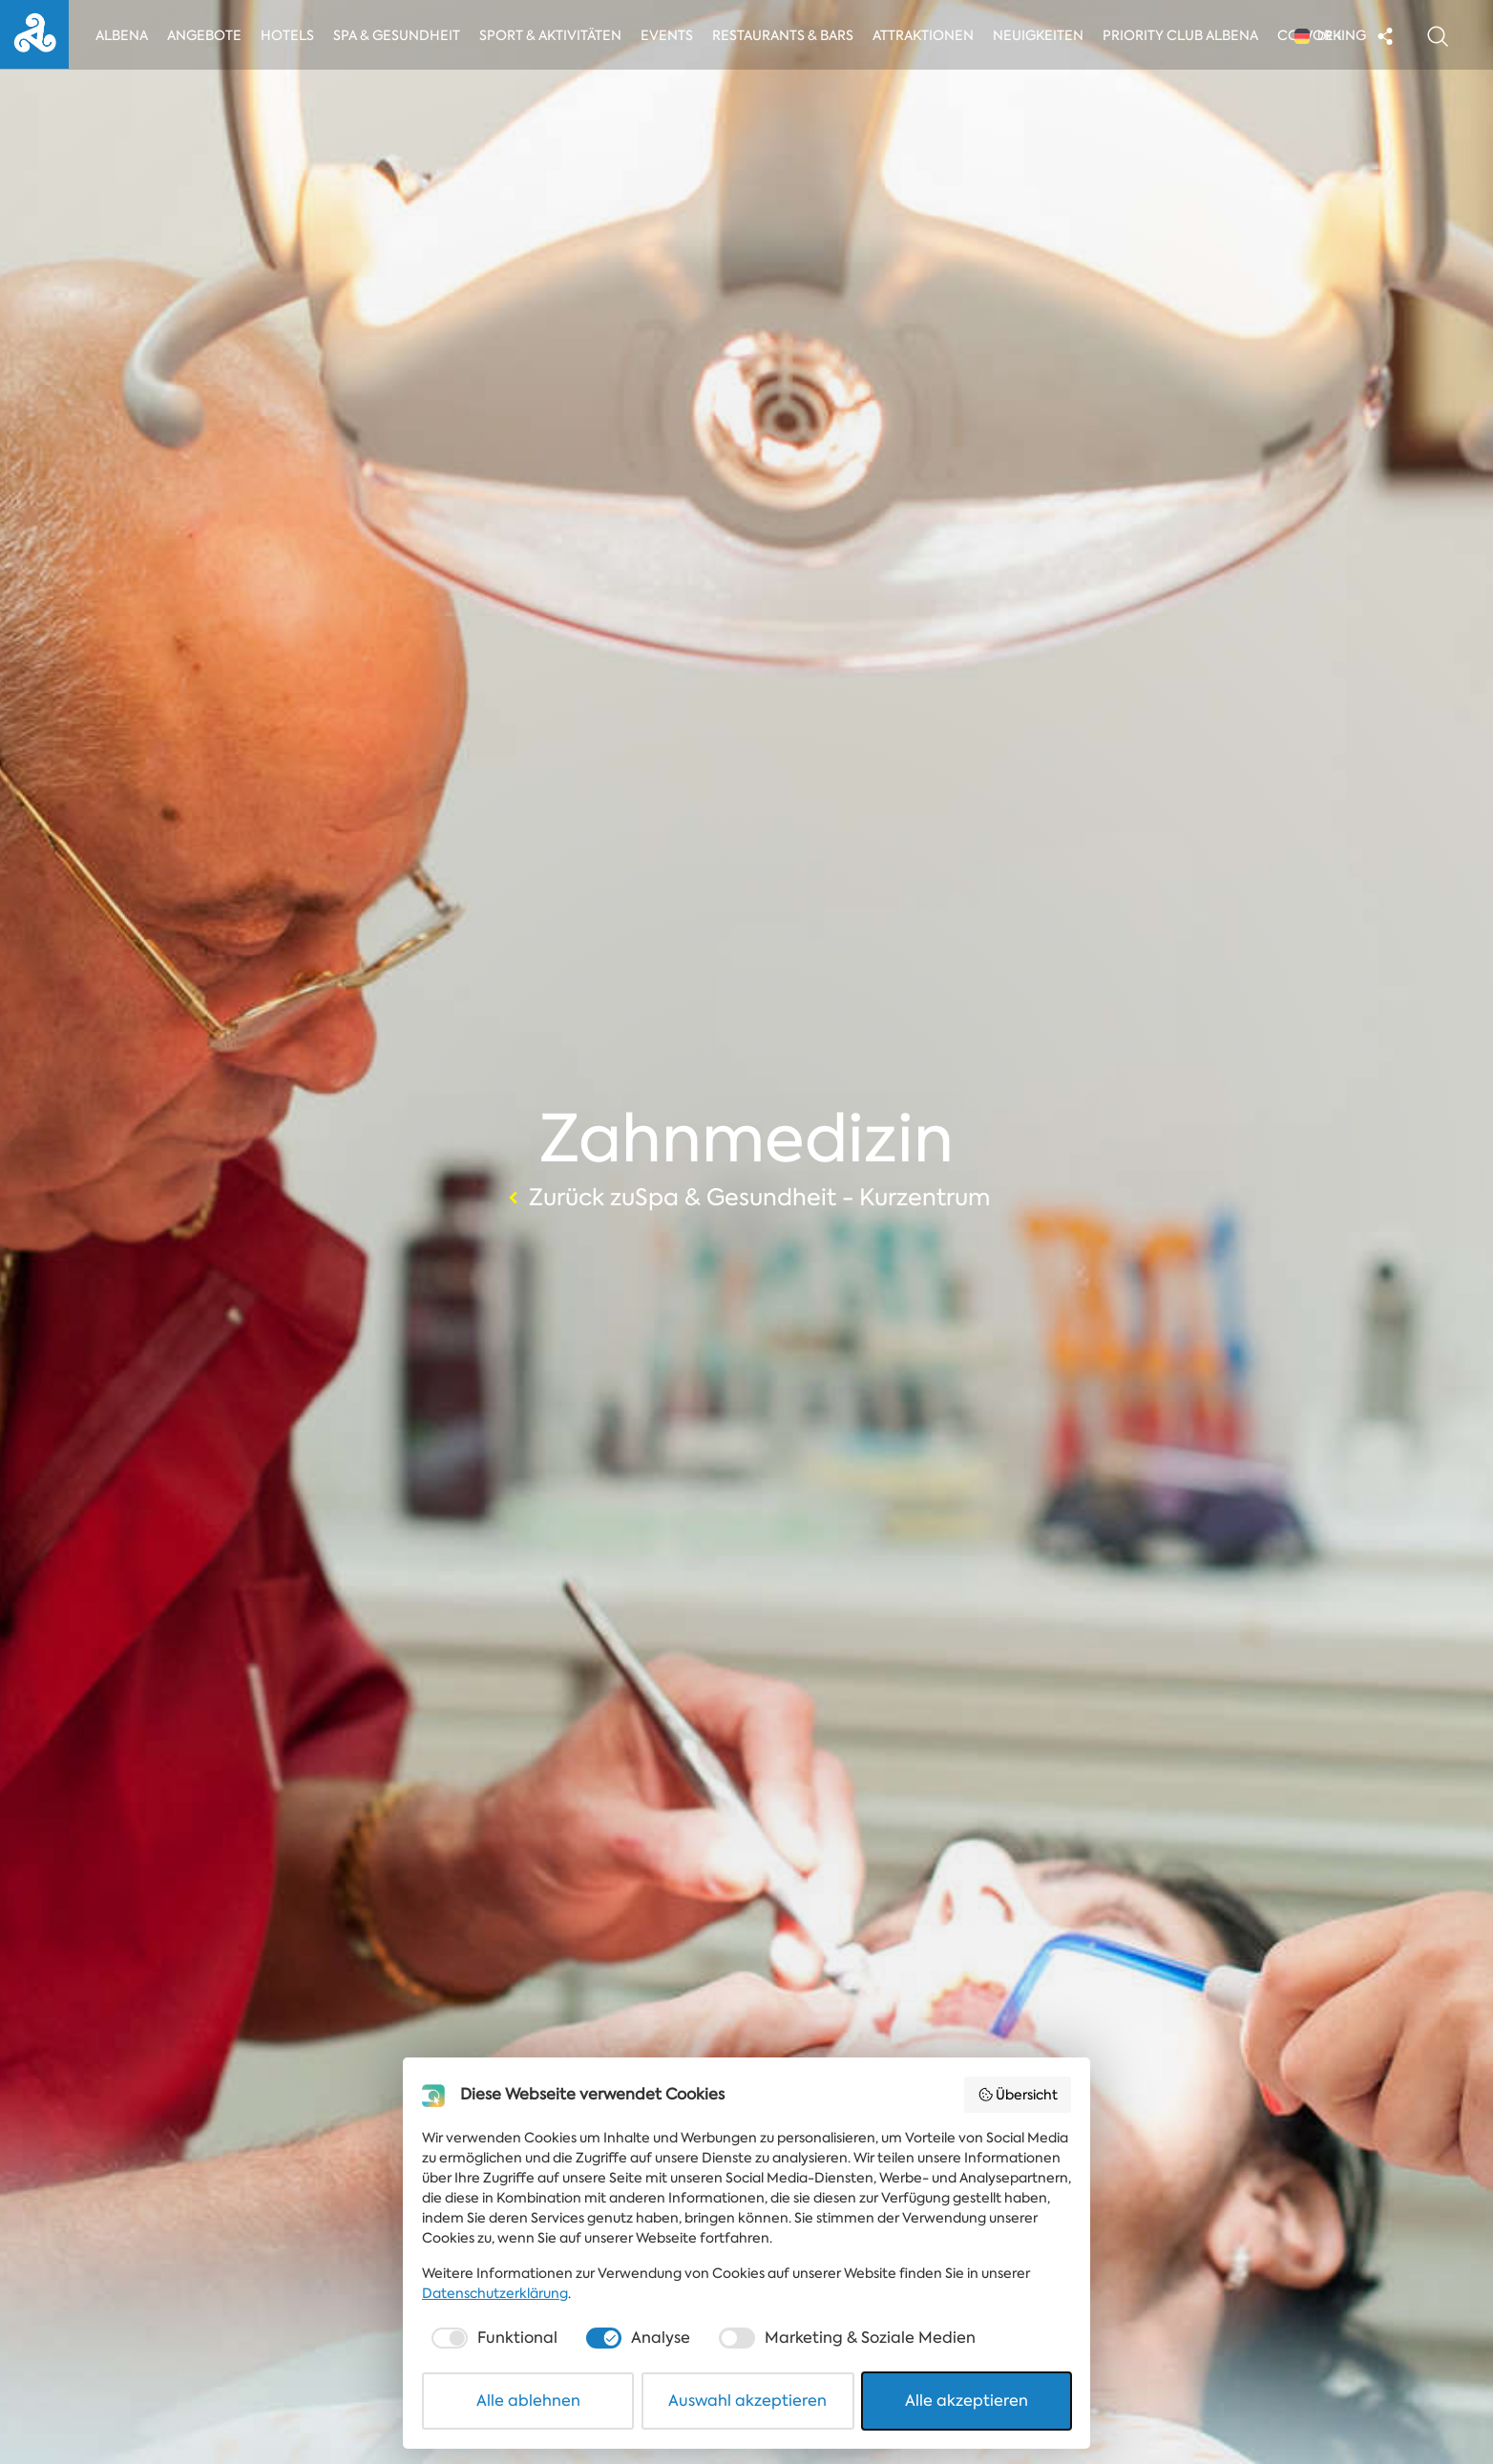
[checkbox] (492, 2338)
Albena (121, 35)
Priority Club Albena (1186, 35)
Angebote (205, 35)
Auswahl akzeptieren (747, 2401)
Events (670, 35)
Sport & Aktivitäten (552, 35)
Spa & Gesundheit (397, 35)
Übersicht (1018, 2094)
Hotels (288, 35)
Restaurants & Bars (786, 35)
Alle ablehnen (528, 2401)
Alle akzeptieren (966, 2401)
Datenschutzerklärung (495, 2293)
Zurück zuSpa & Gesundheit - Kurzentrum (746, 1197)
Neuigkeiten (1044, 35)
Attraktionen (927, 35)
